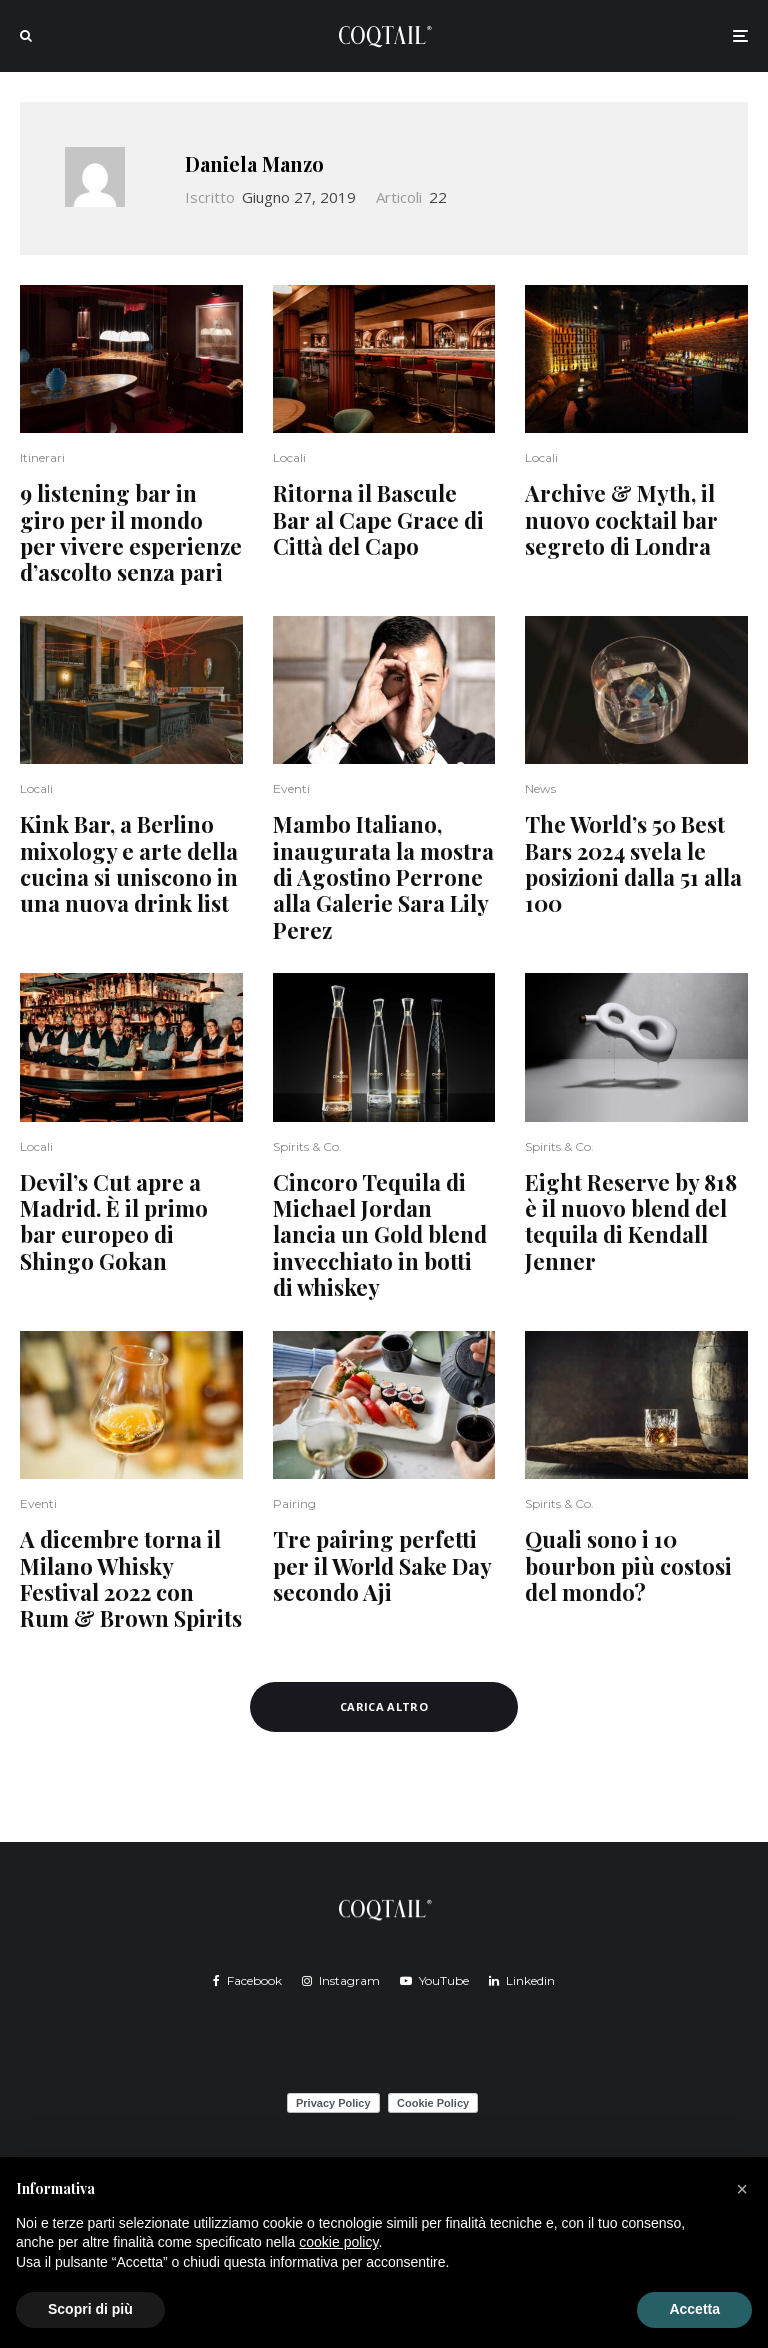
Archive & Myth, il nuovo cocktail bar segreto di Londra (623, 519)
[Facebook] (247, 1981)
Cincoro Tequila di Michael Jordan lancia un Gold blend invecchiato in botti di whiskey (380, 1235)
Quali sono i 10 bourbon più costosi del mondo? (628, 1565)
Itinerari (42, 457)
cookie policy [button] (338, 2242)
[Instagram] (341, 1981)
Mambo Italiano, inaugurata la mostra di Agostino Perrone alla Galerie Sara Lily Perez (383, 877)
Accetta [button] (694, 2309)
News (540, 788)
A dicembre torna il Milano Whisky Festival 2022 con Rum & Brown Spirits (131, 1579)
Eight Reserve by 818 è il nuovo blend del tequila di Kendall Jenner (631, 1222)
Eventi (291, 788)
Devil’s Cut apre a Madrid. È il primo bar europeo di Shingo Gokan (114, 1222)
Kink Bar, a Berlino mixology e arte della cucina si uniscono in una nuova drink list (129, 864)
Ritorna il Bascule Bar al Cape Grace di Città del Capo (378, 519)
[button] (742, 2189)
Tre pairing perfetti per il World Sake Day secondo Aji (382, 1565)
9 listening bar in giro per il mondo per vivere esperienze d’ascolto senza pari (131, 533)
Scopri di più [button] (90, 2309)
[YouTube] (434, 1981)
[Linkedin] (522, 1981)
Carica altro (384, 1706)
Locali (289, 457)
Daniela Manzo (254, 163)
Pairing (294, 1503)
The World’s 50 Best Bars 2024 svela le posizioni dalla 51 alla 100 (633, 864)
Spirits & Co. (307, 1146)
